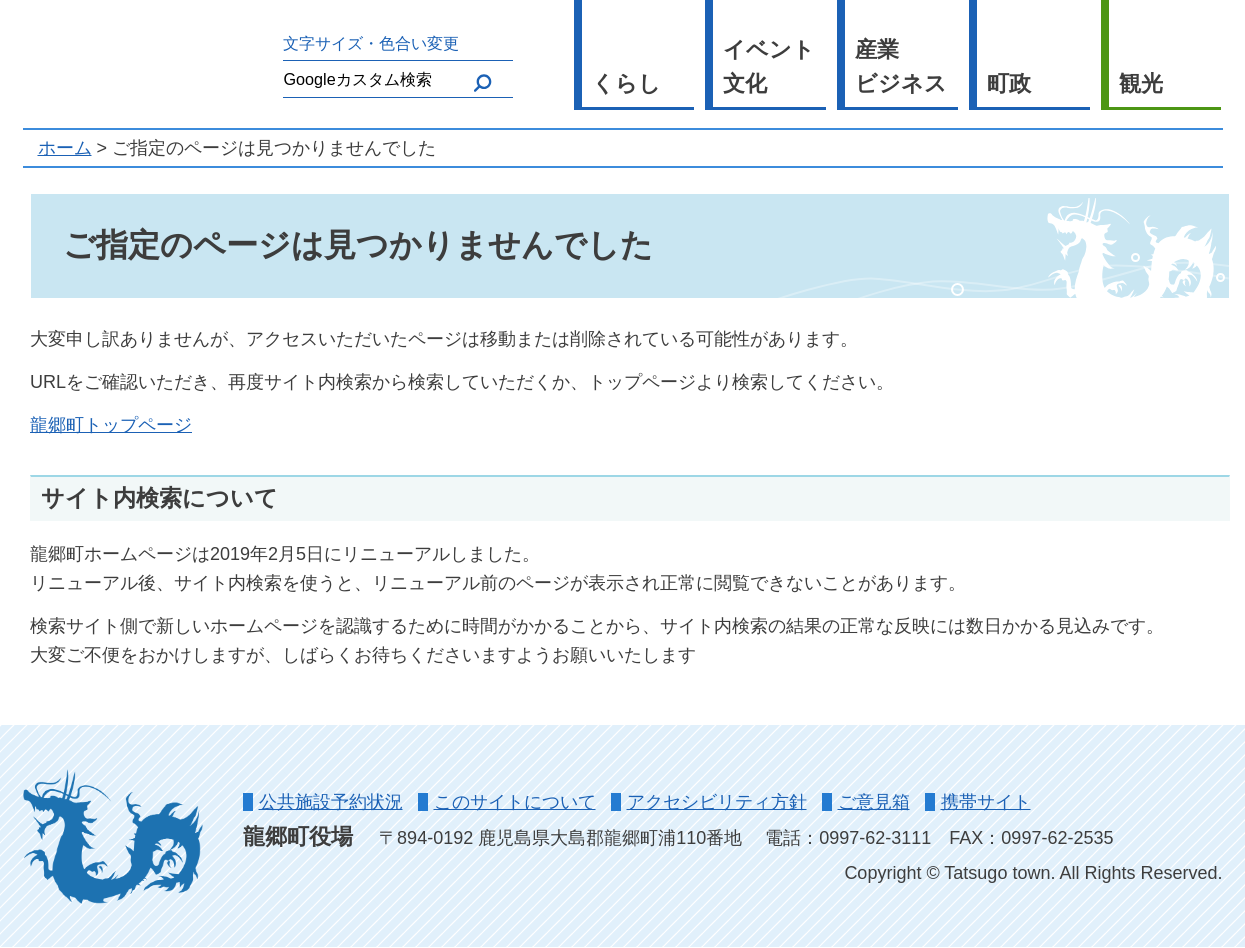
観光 (1141, 83)
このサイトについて (515, 802)
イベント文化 (769, 67)
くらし (626, 83)
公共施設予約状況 (331, 802)
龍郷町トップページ (111, 425)
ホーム (65, 148)
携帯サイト (986, 802)
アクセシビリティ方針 (717, 802)
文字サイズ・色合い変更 (371, 43)
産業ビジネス (901, 67)
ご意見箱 (874, 802)
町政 (1009, 83)
